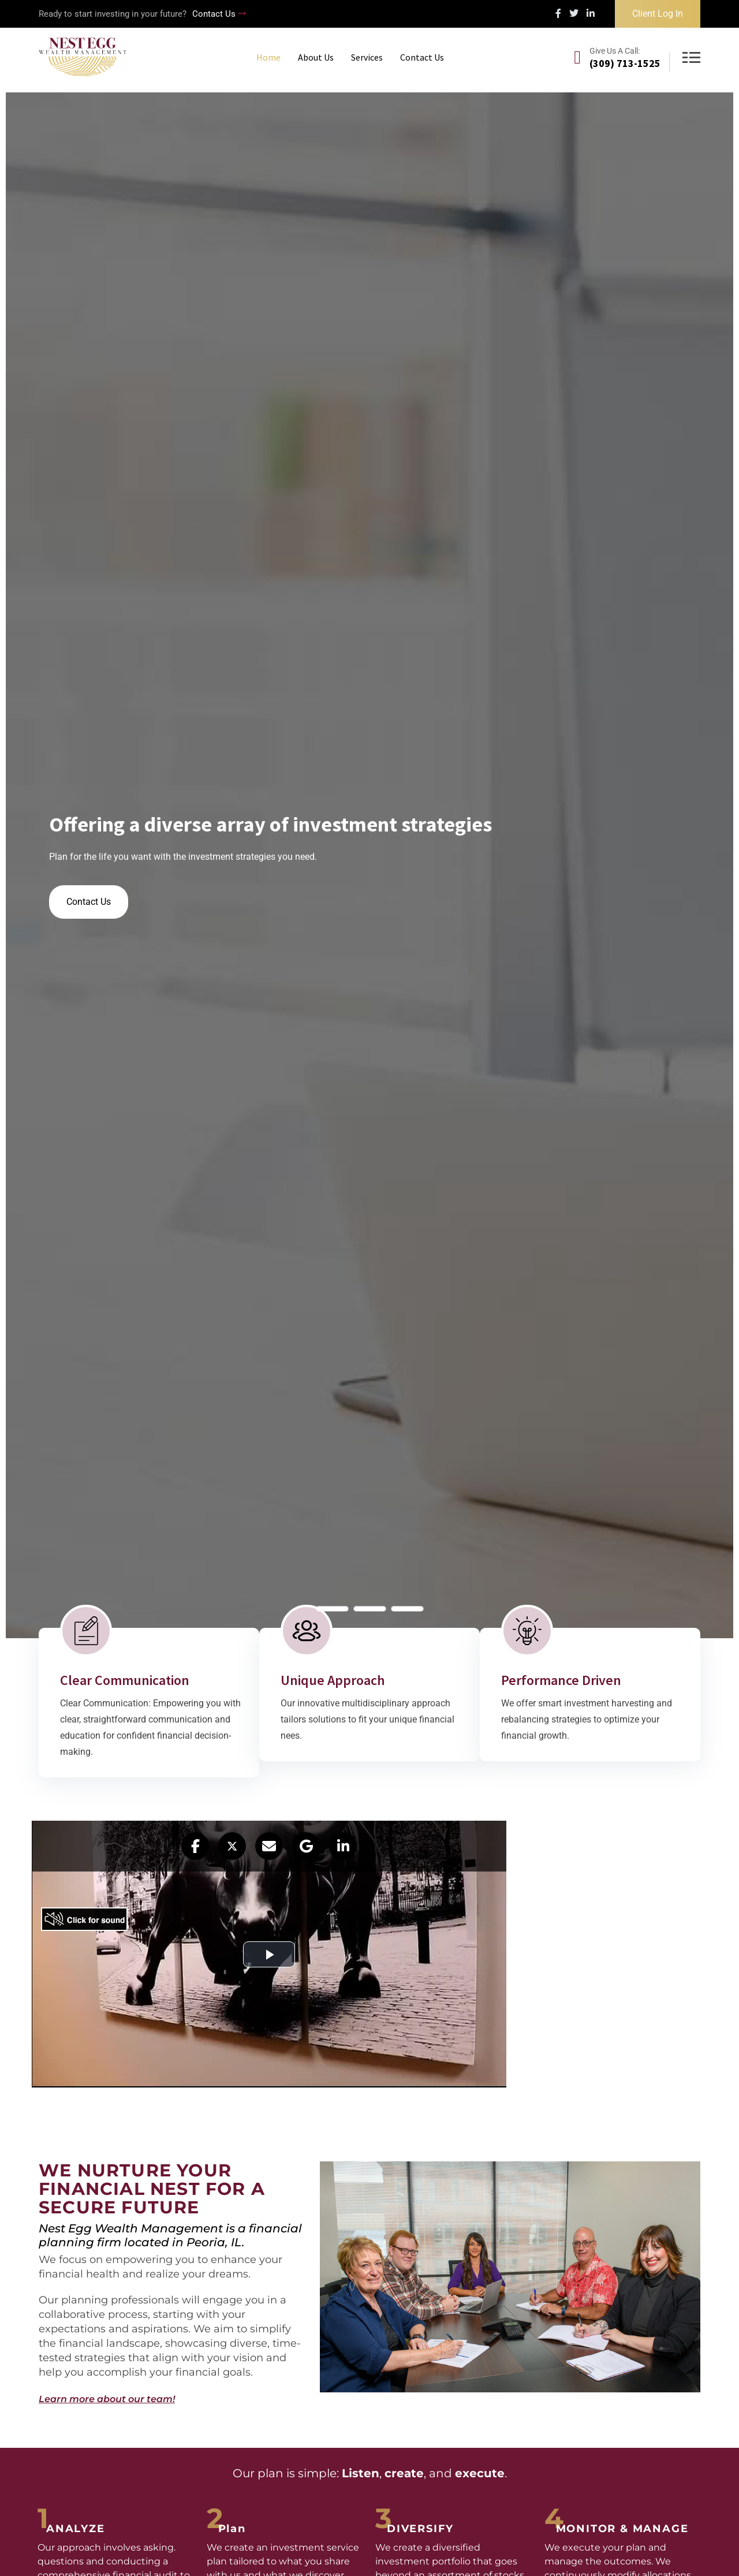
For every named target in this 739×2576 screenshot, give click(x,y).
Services (367, 57)
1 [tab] (332, 1608)
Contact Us (219, 14)
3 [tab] (407, 1608)
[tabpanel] (369, 865)
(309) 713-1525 (624, 63)
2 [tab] (370, 1608)
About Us (316, 57)
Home (268, 57)
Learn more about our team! (107, 2399)
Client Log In (657, 13)
